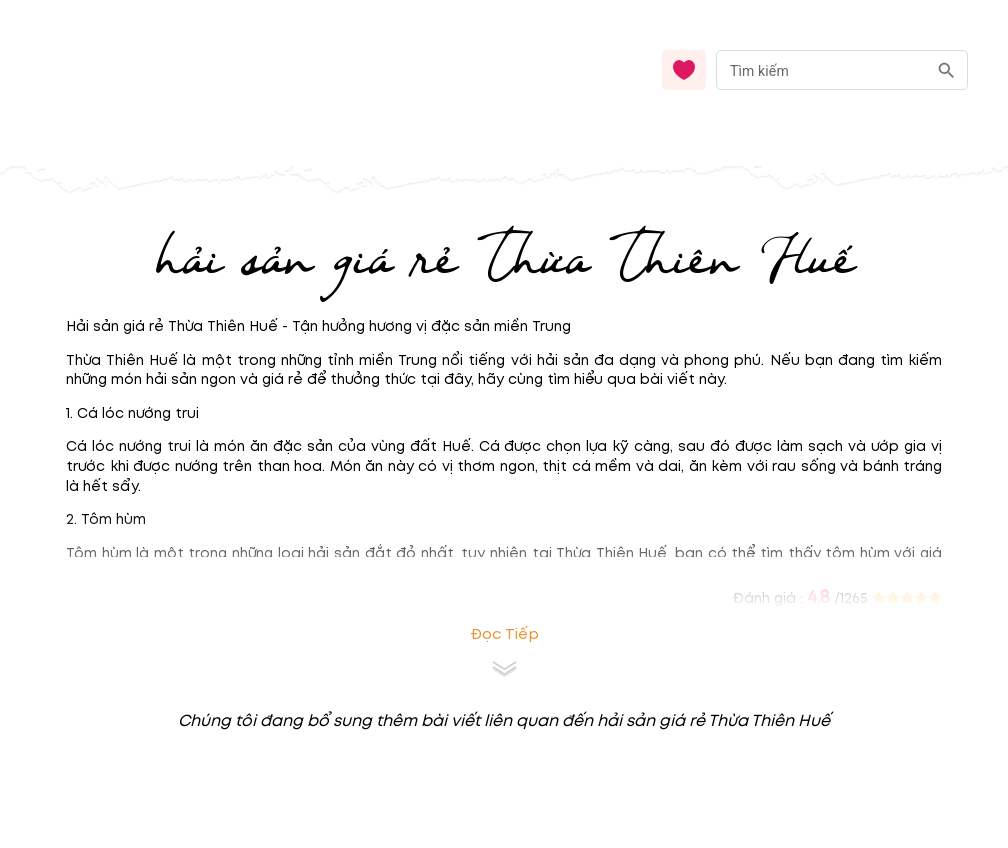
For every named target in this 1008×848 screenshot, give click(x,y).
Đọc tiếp (504, 634)
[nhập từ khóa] (821, 69)
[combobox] (842, 70)
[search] (946, 70)
